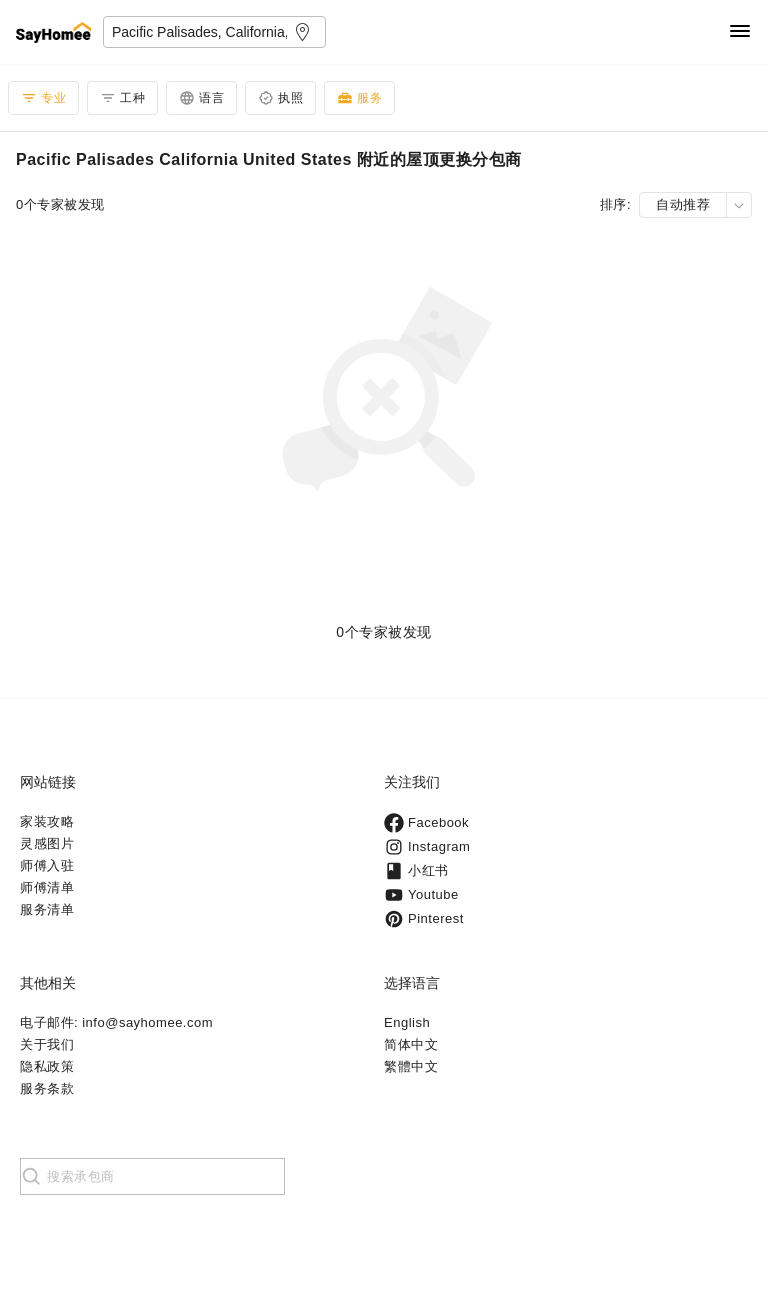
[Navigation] (740, 32)
